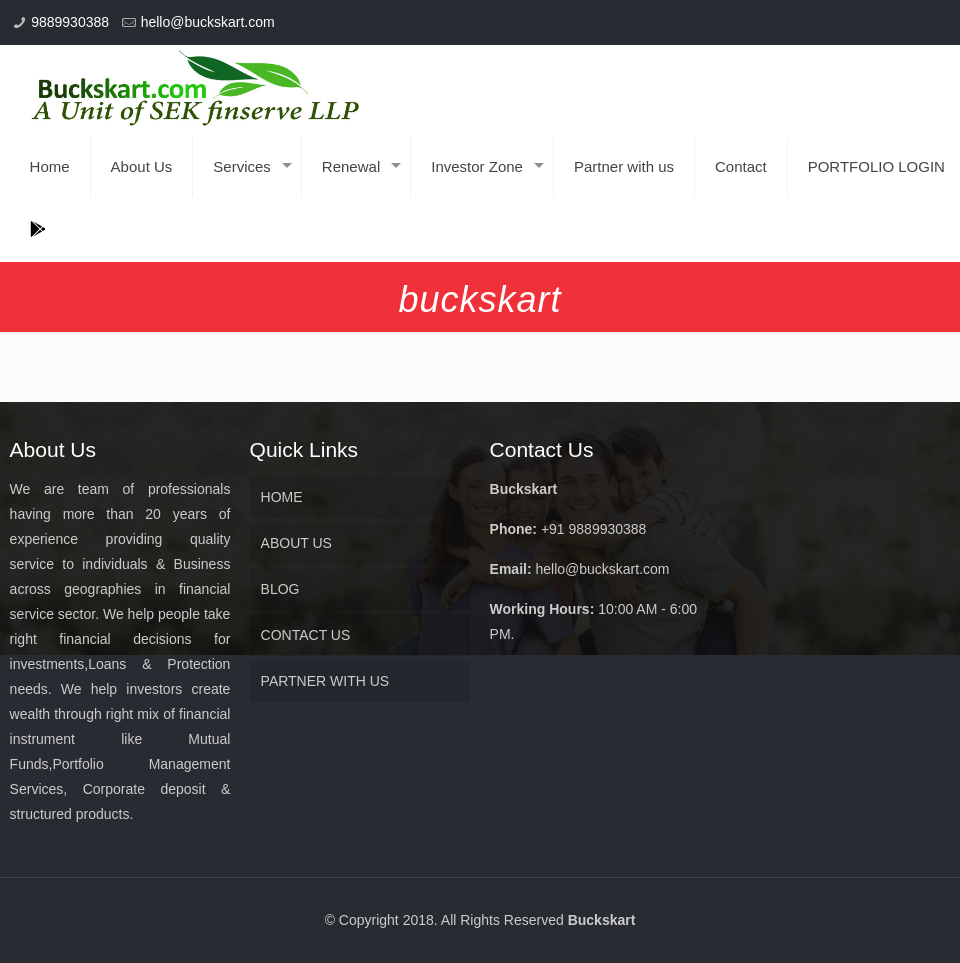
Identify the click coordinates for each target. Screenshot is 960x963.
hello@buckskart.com (208, 22)
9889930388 (70, 22)
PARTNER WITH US (325, 681)
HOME (282, 497)
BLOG (280, 589)
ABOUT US (296, 543)
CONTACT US (306, 635)
